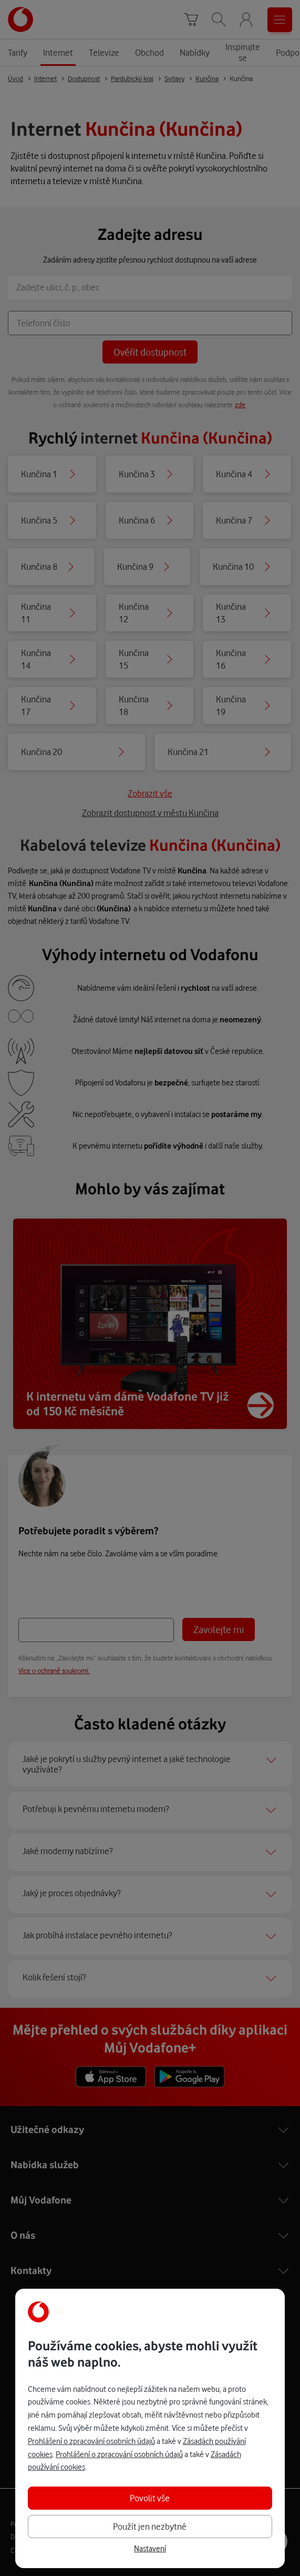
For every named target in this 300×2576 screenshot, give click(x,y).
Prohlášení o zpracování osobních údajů (91, 2441)
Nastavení (150, 2548)
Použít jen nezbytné (150, 2526)
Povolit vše (150, 2497)
